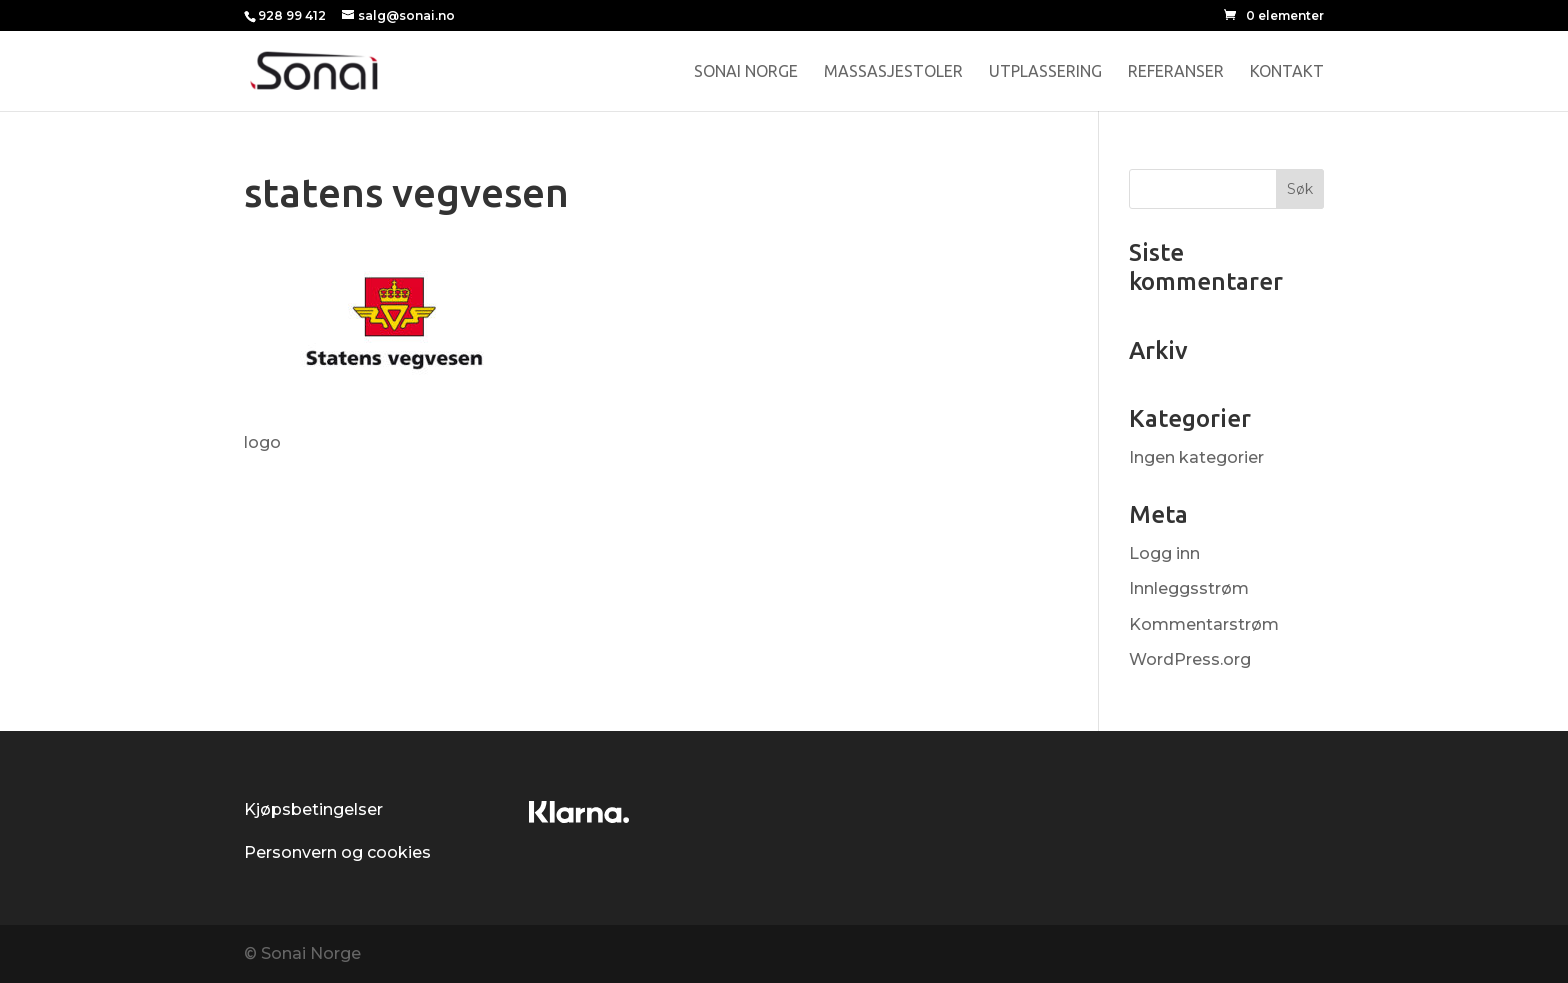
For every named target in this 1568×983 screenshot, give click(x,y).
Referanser (1176, 72)
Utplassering (1045, 72)
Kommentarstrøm (1204, 624)
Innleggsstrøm (1189, 588)
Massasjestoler (893, 72)
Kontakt (1287, 72)
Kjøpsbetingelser (313, 809)
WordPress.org (1190, 659)
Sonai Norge (746, 72)
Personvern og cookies (337, 852)
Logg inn (1164, 553)
